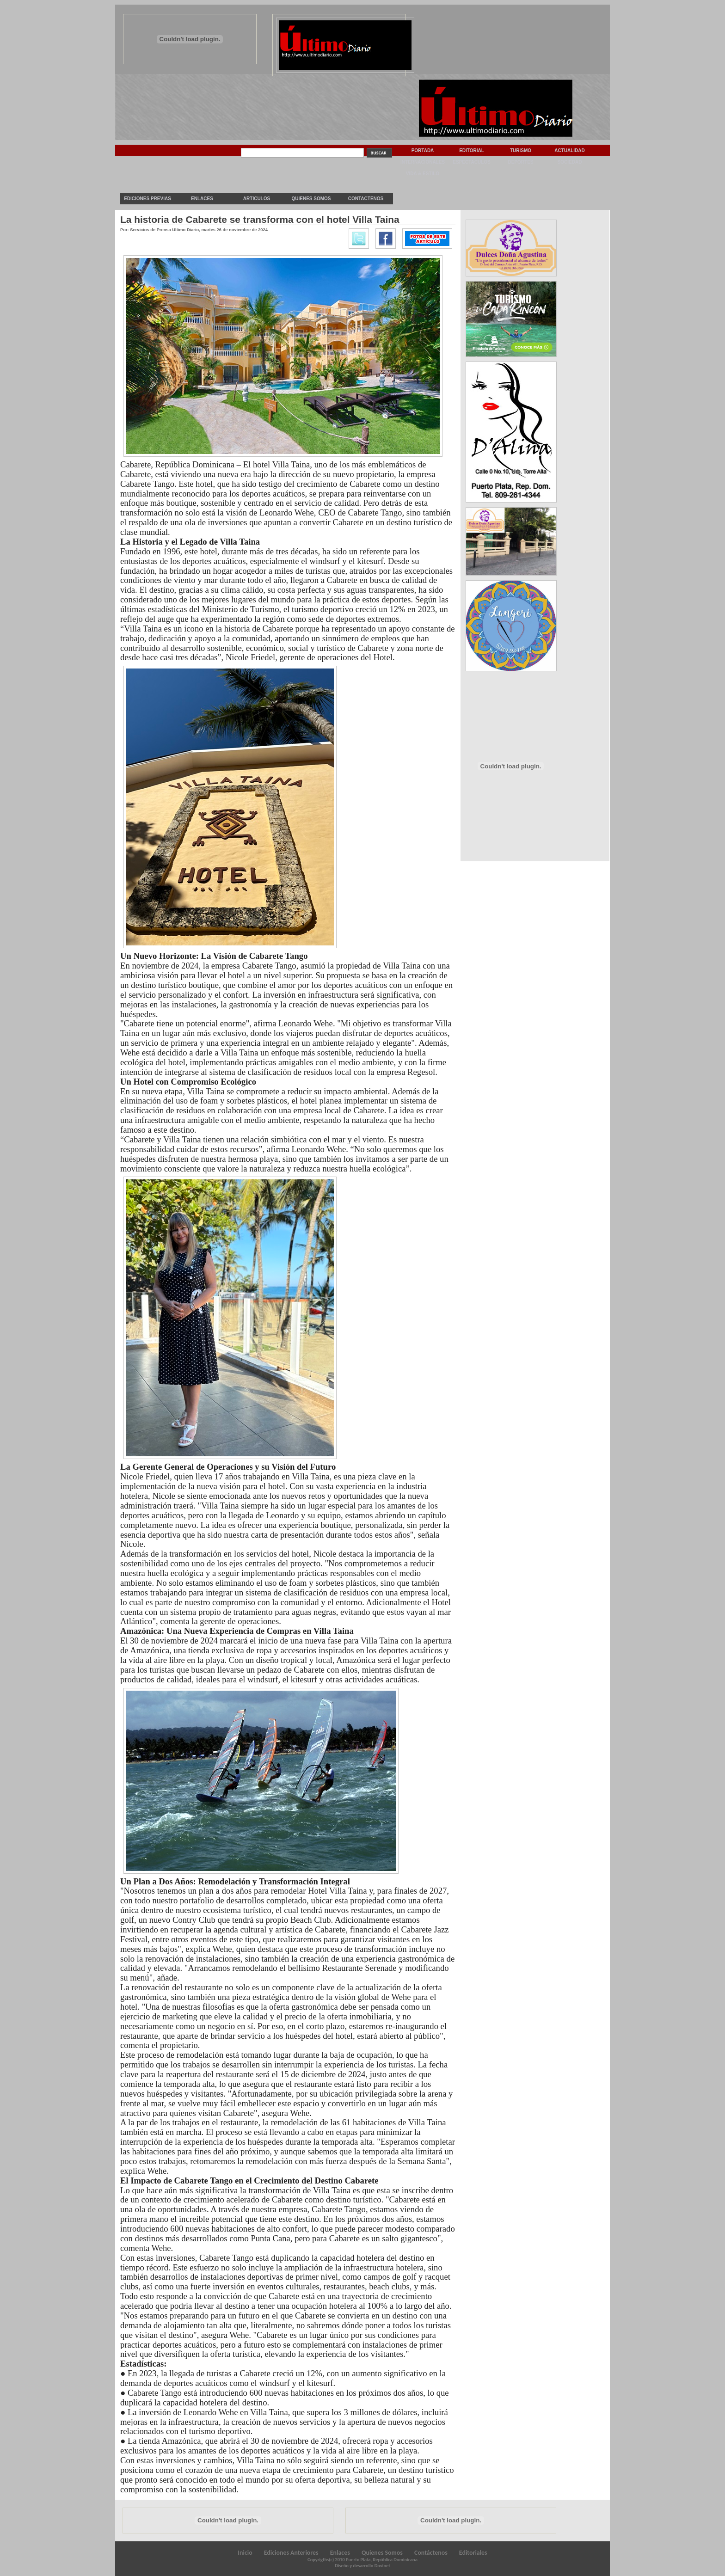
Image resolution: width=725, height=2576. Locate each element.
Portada (423, 150)
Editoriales (473, 2553)
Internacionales (422, 162)
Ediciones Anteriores (291, 2553)
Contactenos (365, 198)
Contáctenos (431, 2553)
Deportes (520, 162)
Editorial (471, 150)
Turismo (520, 150)
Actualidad (569, 150)
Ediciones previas (147, 198)
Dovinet (382, 2566)
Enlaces (202, 198)
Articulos (256, 198)
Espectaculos (472, 162)
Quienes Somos (311, 198)
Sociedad (570, 162)
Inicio (245, 2553)
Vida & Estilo (422, 173)
